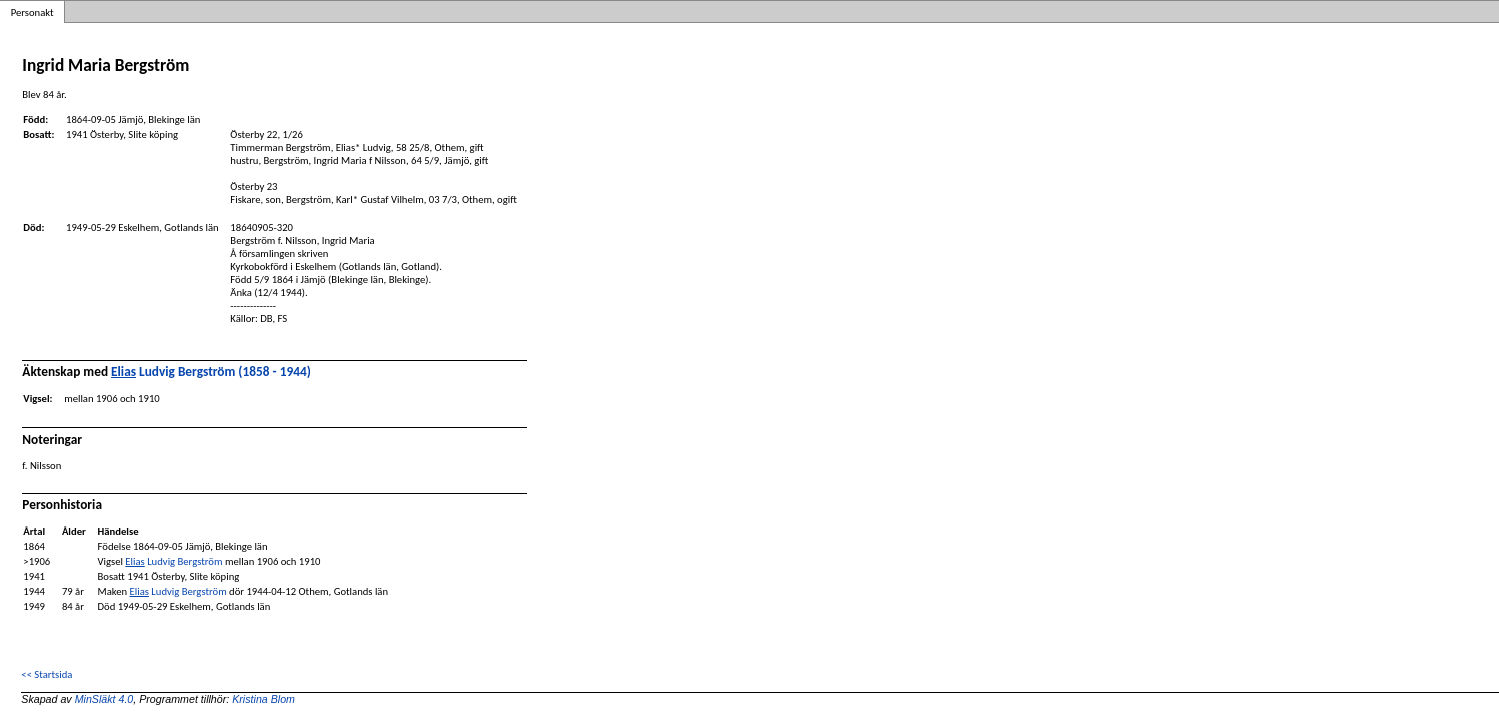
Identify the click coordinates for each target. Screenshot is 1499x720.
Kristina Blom (263, 699)
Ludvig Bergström (173, 561)
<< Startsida (46, 674)
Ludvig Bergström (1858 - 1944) (211, 371)
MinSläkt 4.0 (104, 699)
